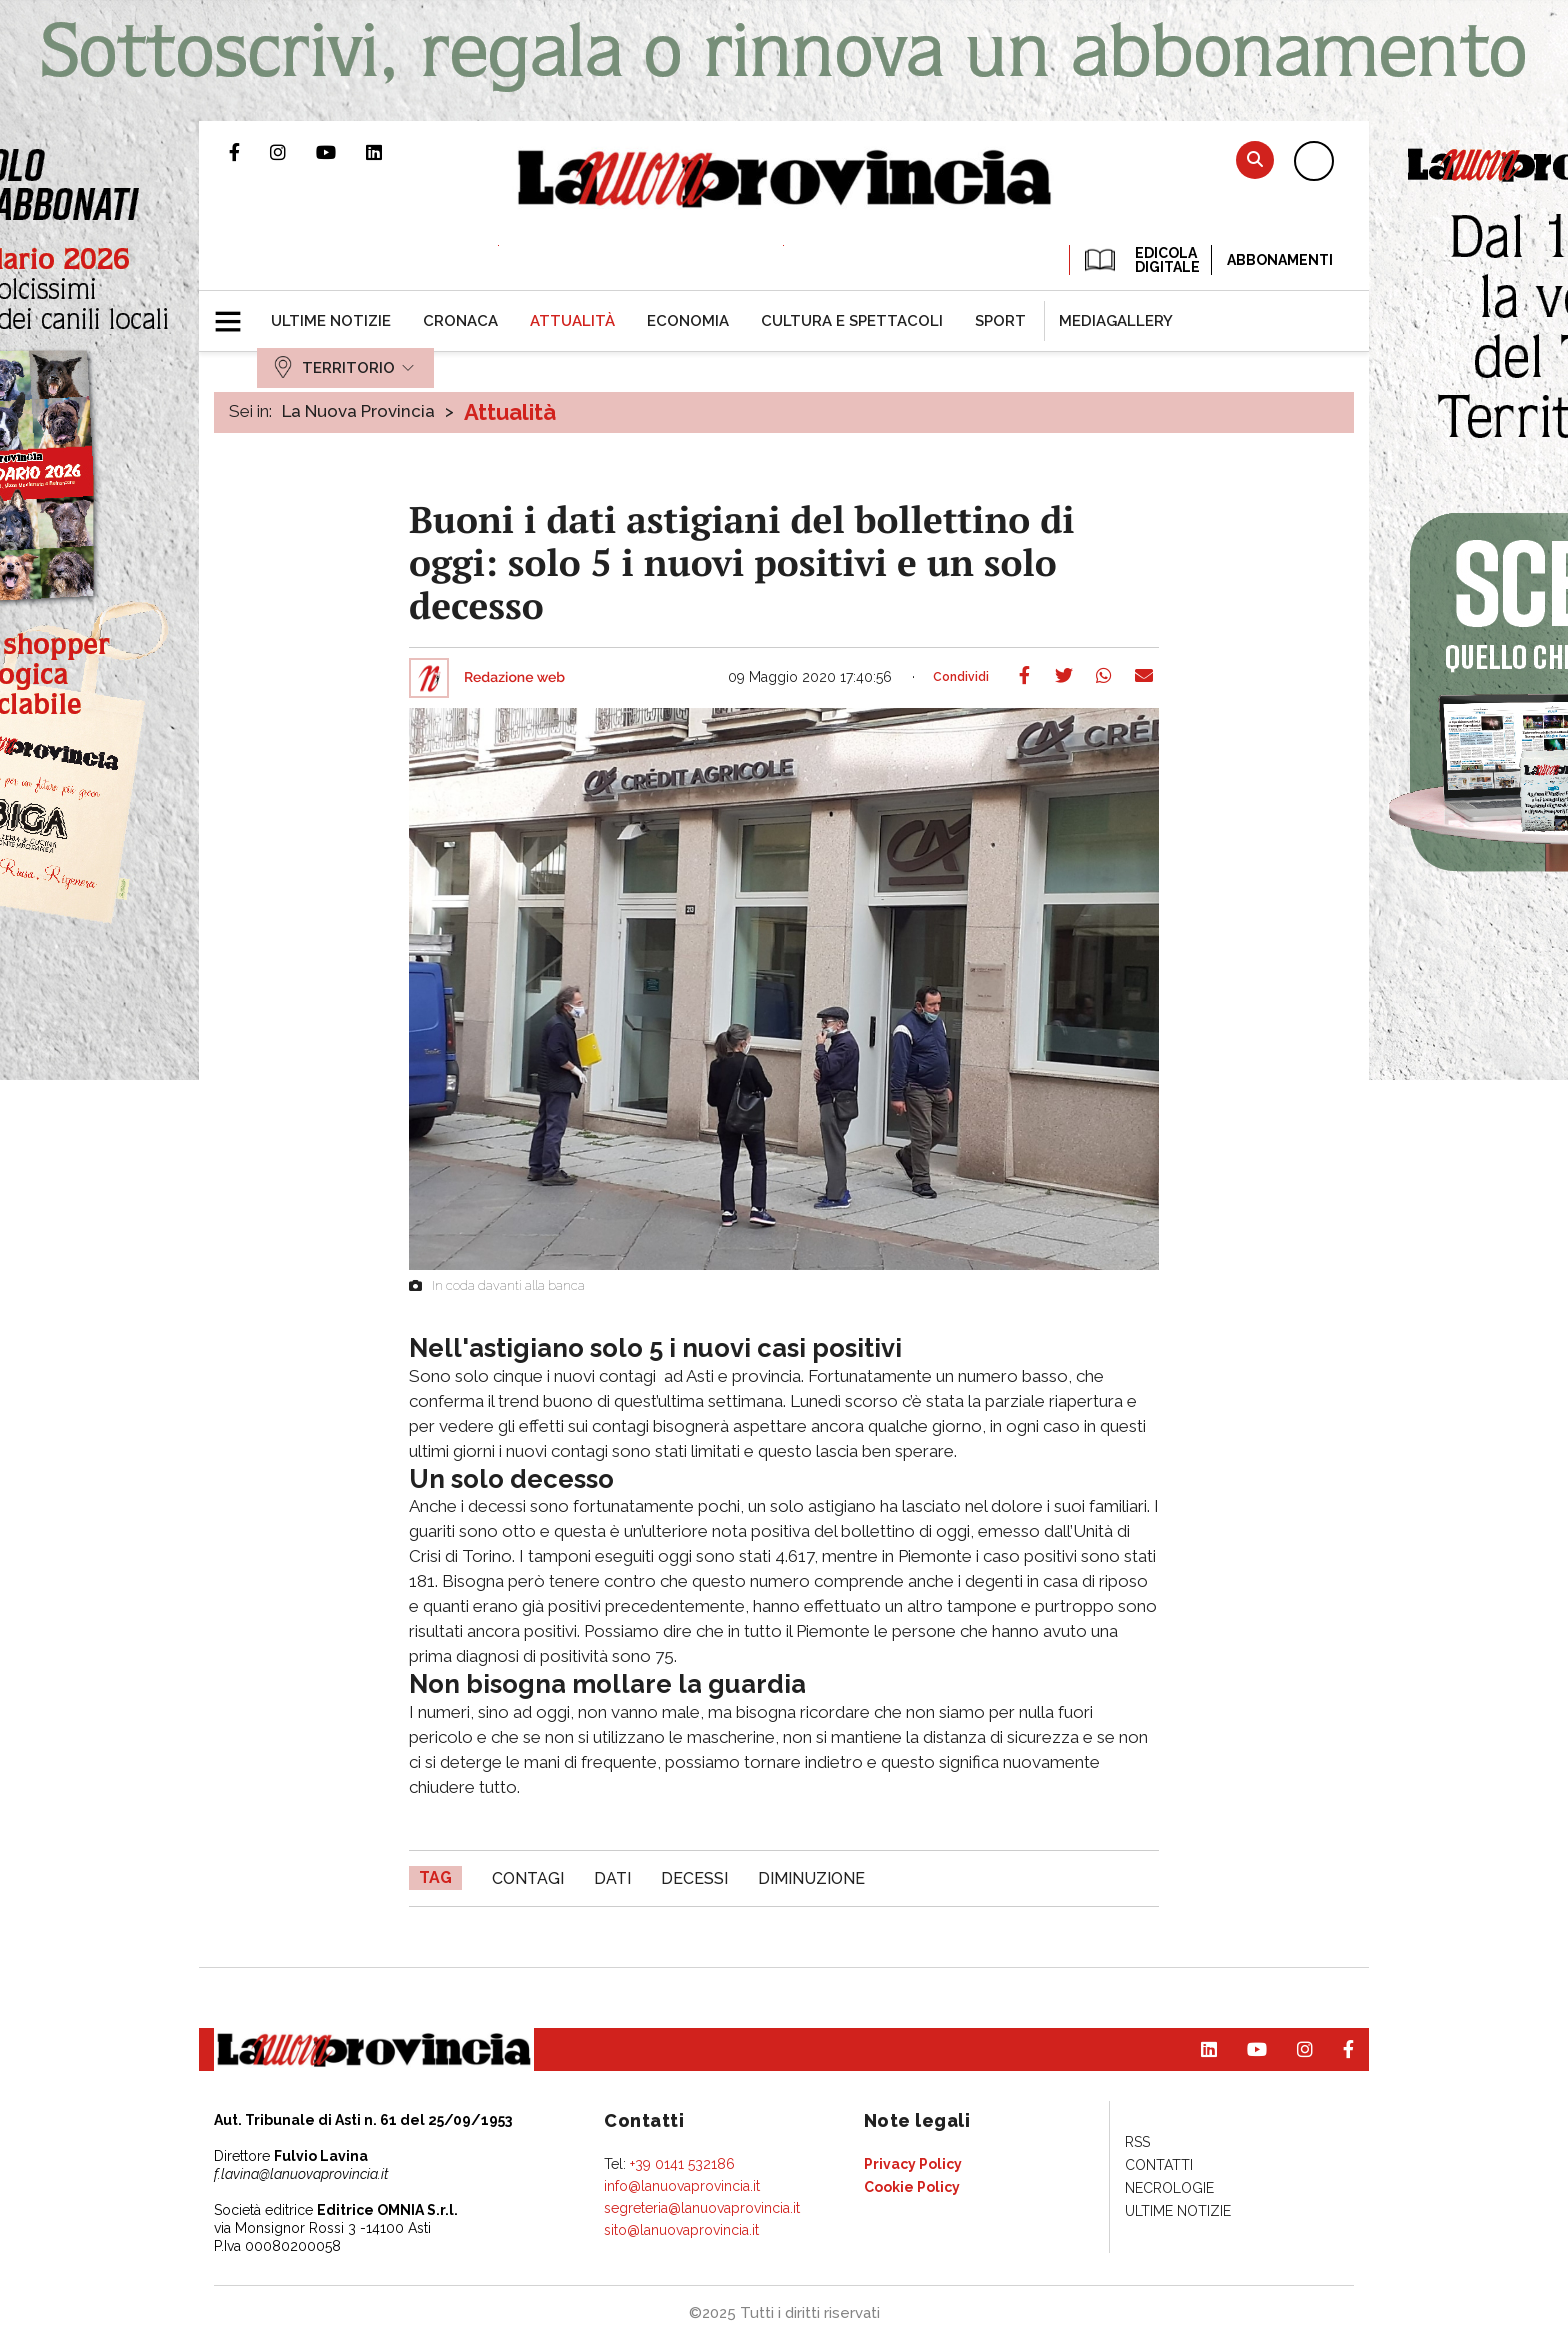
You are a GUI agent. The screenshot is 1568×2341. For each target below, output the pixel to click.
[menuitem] (331, 321)
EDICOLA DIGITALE (1140, 260)
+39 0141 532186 (682, 2164)
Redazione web (514, 678)
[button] (235, 313)
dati (612, 1878)
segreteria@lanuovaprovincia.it (702, 2208)
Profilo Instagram (293, 152)
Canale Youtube (341, 152)
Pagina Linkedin (389, 152)
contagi (528, 1878)
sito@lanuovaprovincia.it (681, 2230)
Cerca (1255, 159)
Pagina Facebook (249, 152)
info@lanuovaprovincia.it (682, 2186)
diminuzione (811, 1878)
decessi (694, 1878)
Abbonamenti (1280, 260)
